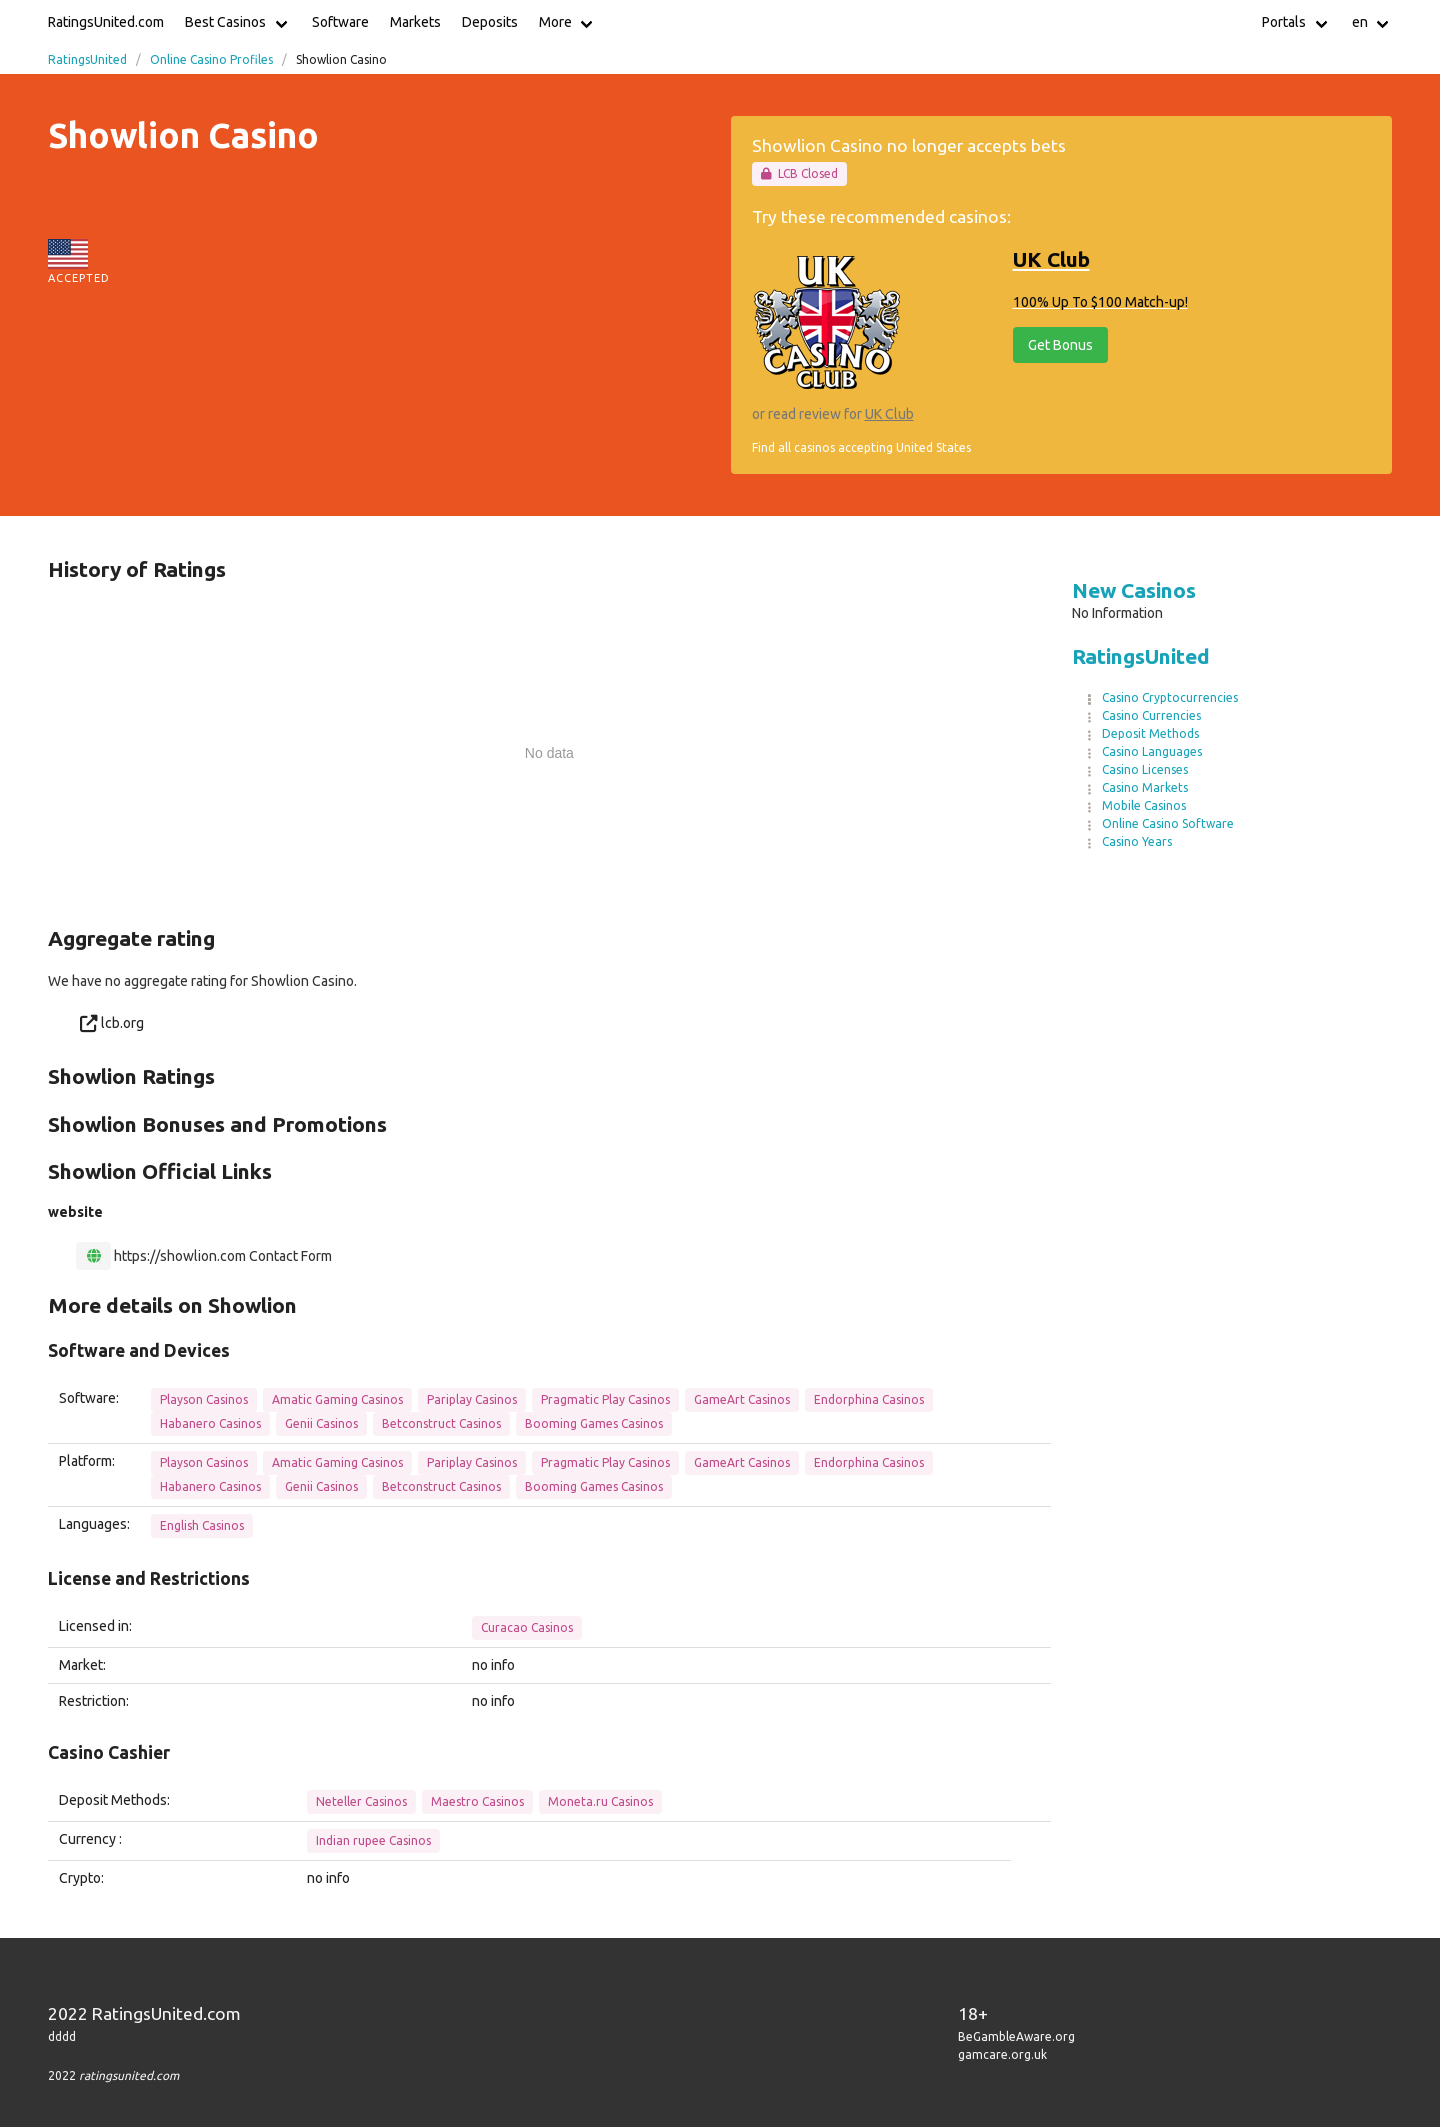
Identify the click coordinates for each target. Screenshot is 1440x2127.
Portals (1284, 22)
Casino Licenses (1145, 769)
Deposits (490, 22)
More (555, 22)
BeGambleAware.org (1016, 2036)
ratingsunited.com (129, 2075)
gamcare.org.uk (1002, 2054)
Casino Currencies (1151, 715)
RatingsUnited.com (106, 22)
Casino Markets (1145, 787)
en (1360, 22)
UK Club (889, 414)
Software (340, 22)
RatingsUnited (87, 59)
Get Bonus (1060, 345)
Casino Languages (1152, 751)
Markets (415, 22)
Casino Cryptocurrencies (1170, 697)
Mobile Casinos (1144, 805)
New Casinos (1134, 590)
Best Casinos (225, 22)
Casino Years (1137, 841)
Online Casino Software (1168, 823)
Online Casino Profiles (211, 59)
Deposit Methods (1150, 733)
